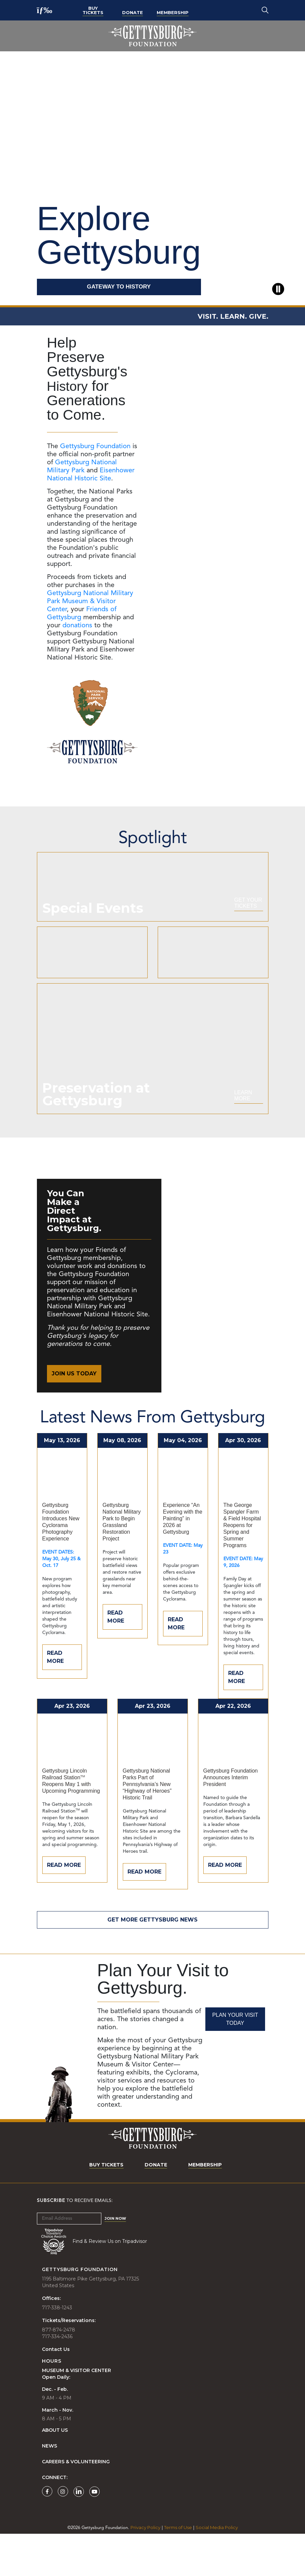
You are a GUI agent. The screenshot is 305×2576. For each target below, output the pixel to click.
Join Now (115, 2260)
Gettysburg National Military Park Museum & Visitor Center (90, 601)
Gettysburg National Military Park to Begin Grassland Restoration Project (122, 1564)
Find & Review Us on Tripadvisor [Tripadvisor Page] (109, 2283)
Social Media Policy (217, 2569)
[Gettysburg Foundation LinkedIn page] (78, 2534)
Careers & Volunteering (76, 2504)
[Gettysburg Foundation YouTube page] (94, 2534)
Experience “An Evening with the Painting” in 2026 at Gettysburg (182, 1560)
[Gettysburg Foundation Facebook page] (47, 2533)
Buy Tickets (93, 10)
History (69, 386)
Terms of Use (178, 2569)
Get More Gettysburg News (152, 1962)
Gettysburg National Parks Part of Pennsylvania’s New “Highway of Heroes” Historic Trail (147, 1826)
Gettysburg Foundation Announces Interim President (230, 1819)
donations (77, 625)
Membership (173, 12)
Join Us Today (74, 1416)
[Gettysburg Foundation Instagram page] (63, 2533)
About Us (55, 2472)
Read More (55, 1699)
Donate (132, 12)
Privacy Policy (145, 2569)
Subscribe (51, 2243)
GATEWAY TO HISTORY (119, 286)
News (49, 2488)
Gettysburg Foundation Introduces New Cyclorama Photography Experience (61, 1564)
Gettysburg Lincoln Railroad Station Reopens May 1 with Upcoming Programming (71, 1823)
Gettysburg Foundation (95, 446)
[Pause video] (278, 289)
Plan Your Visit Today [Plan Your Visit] (235, 2061)
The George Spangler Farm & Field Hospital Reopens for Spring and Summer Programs (242, 1567)
